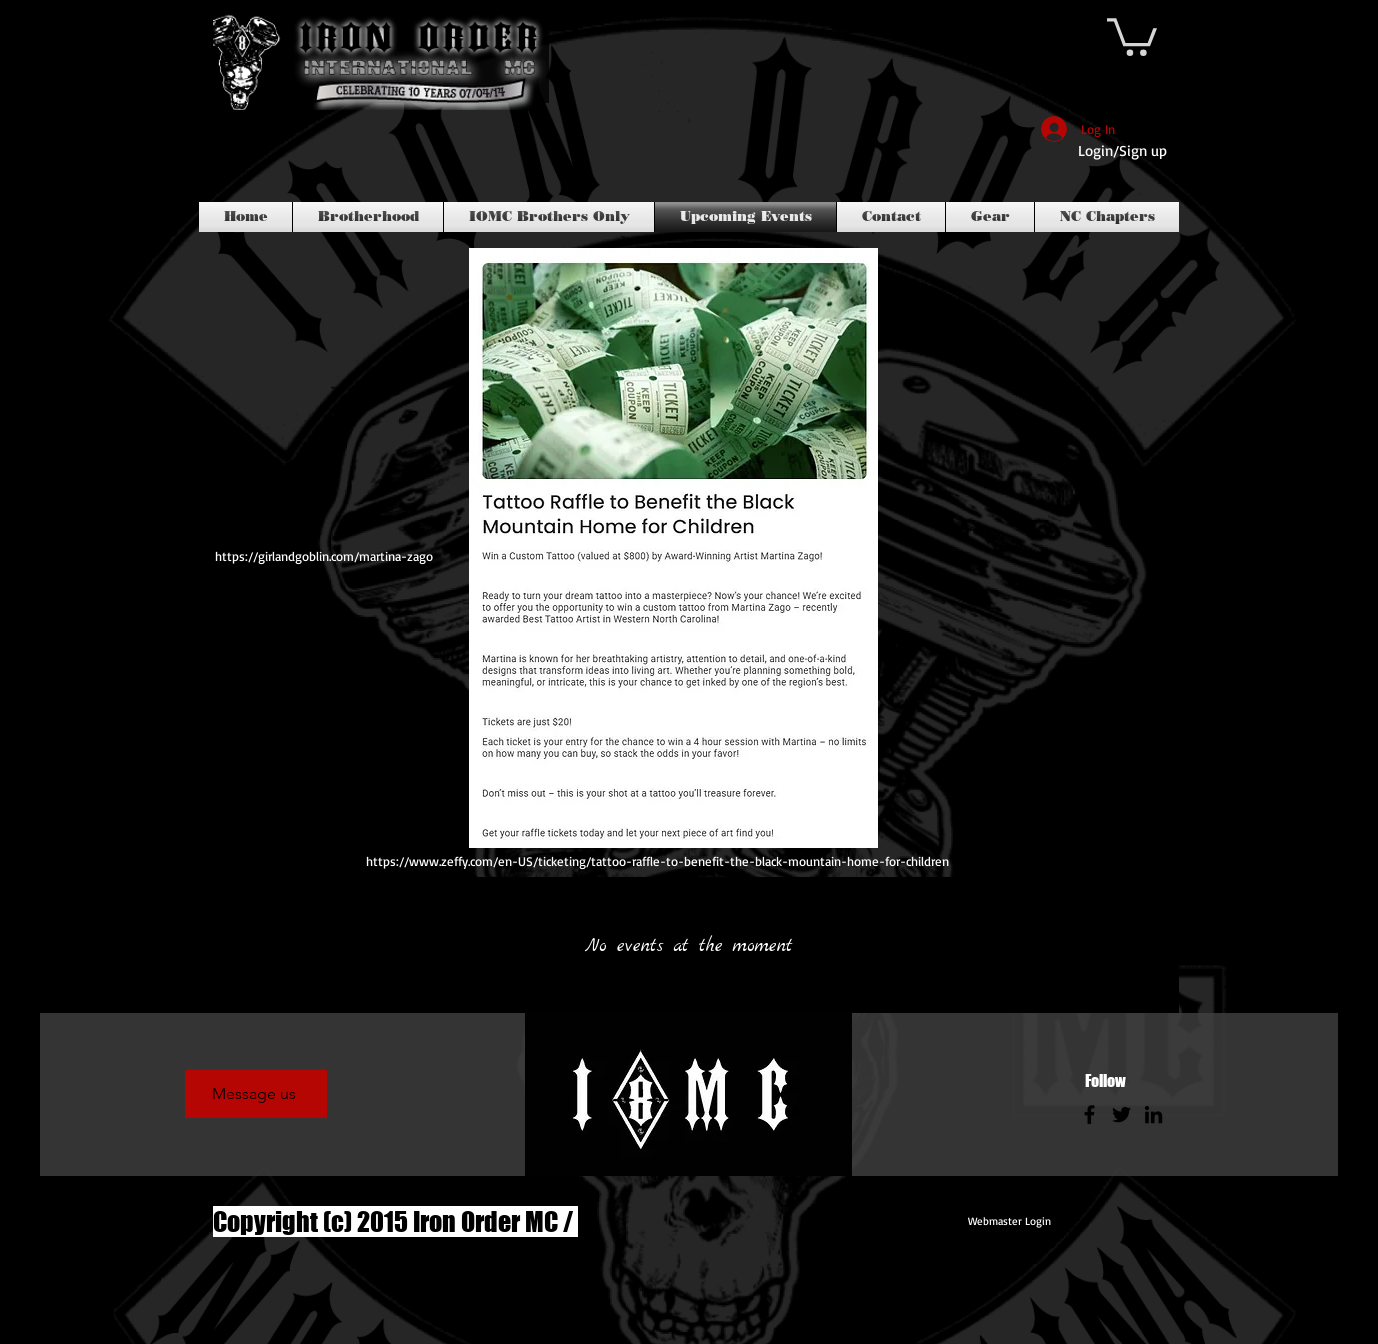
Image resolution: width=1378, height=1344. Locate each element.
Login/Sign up (1122, 150)
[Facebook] (1089, 1114)
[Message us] (256, 1094)
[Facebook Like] (251, 161)
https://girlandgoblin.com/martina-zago (324, 556)
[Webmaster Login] (1009, 1222)
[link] (1132, 35)
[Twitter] (1121, 1114)
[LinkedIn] (1153, 1114)
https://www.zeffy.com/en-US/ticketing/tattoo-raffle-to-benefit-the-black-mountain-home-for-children (657, 861)
